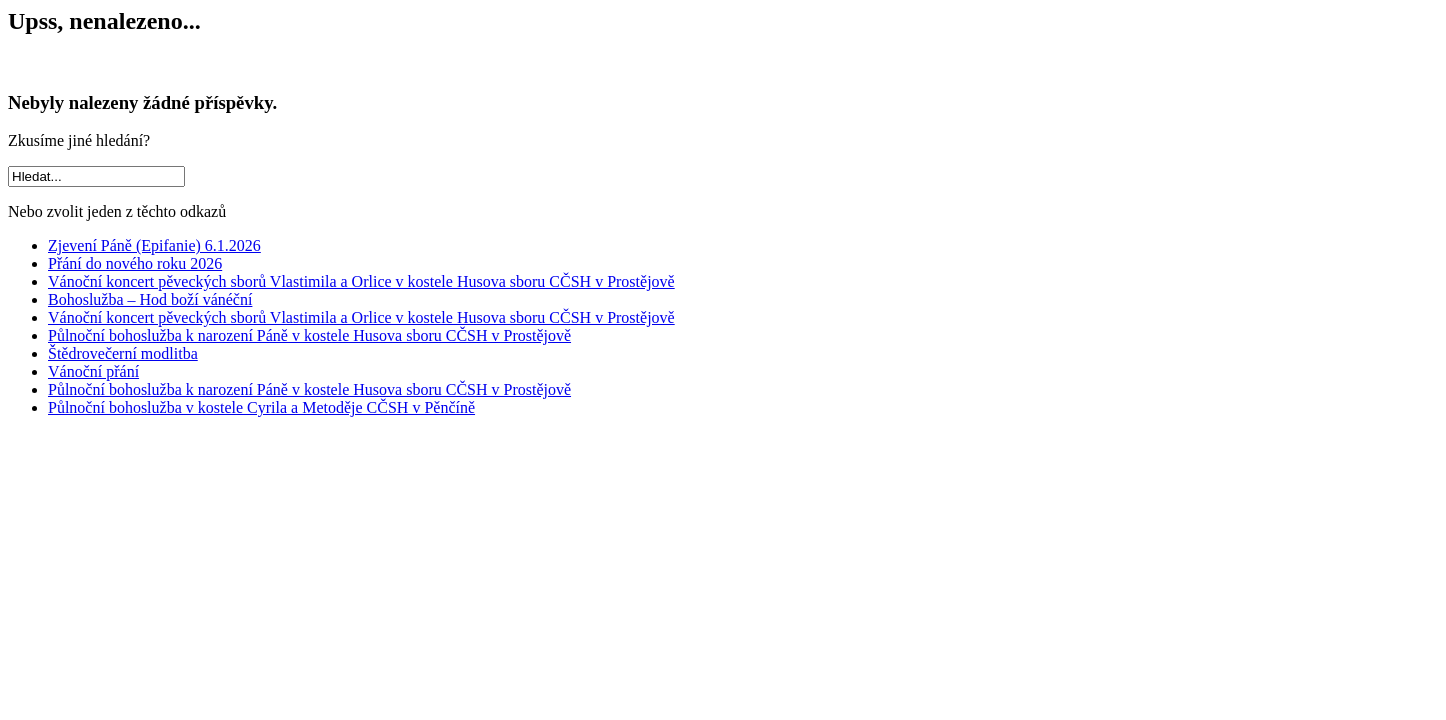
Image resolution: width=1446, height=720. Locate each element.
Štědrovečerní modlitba (123, 353)
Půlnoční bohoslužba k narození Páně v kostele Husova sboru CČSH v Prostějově (309, 335)
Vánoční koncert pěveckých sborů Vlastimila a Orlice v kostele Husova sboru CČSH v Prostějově (361, 281)
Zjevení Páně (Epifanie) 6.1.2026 (154, 245)
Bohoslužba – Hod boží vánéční (150, 299)
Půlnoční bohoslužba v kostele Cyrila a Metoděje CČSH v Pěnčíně (261, 407)
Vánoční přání (93, 371)
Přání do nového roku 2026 (135, 263)
